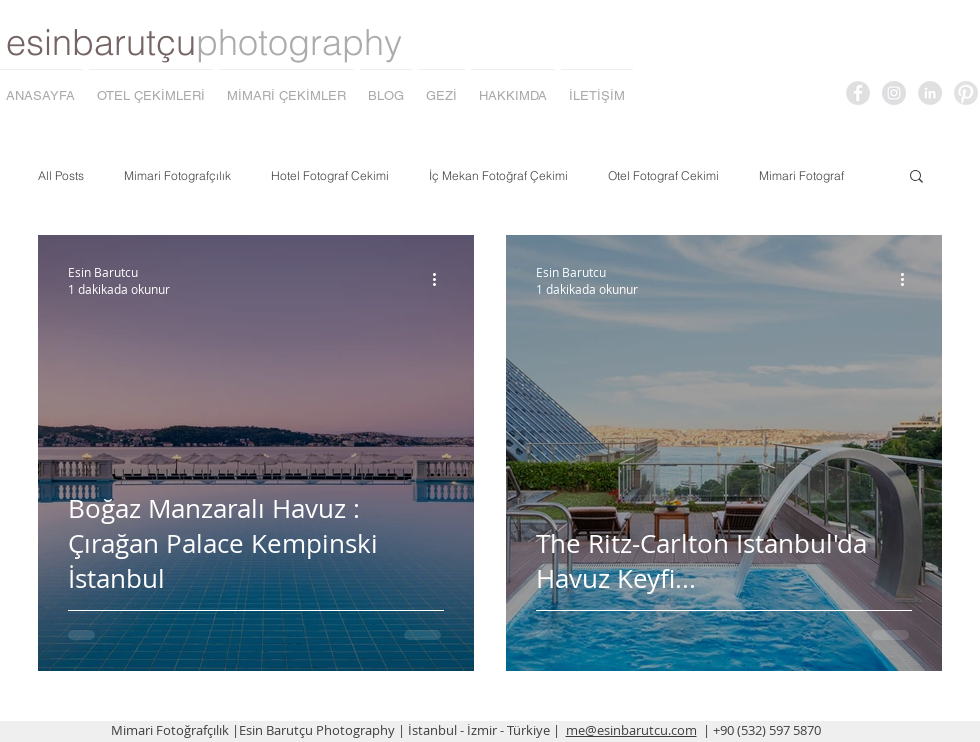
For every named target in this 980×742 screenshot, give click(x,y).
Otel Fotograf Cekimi (663, 175)
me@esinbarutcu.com (631, 730)
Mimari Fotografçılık (177, 175)
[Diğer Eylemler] (441, 280)
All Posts (61, 175)
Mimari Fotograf (801, 175)
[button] (916, 177)
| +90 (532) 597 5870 (762, 730)
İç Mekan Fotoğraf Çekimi (498, 175)
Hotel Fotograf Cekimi (330, 175)
